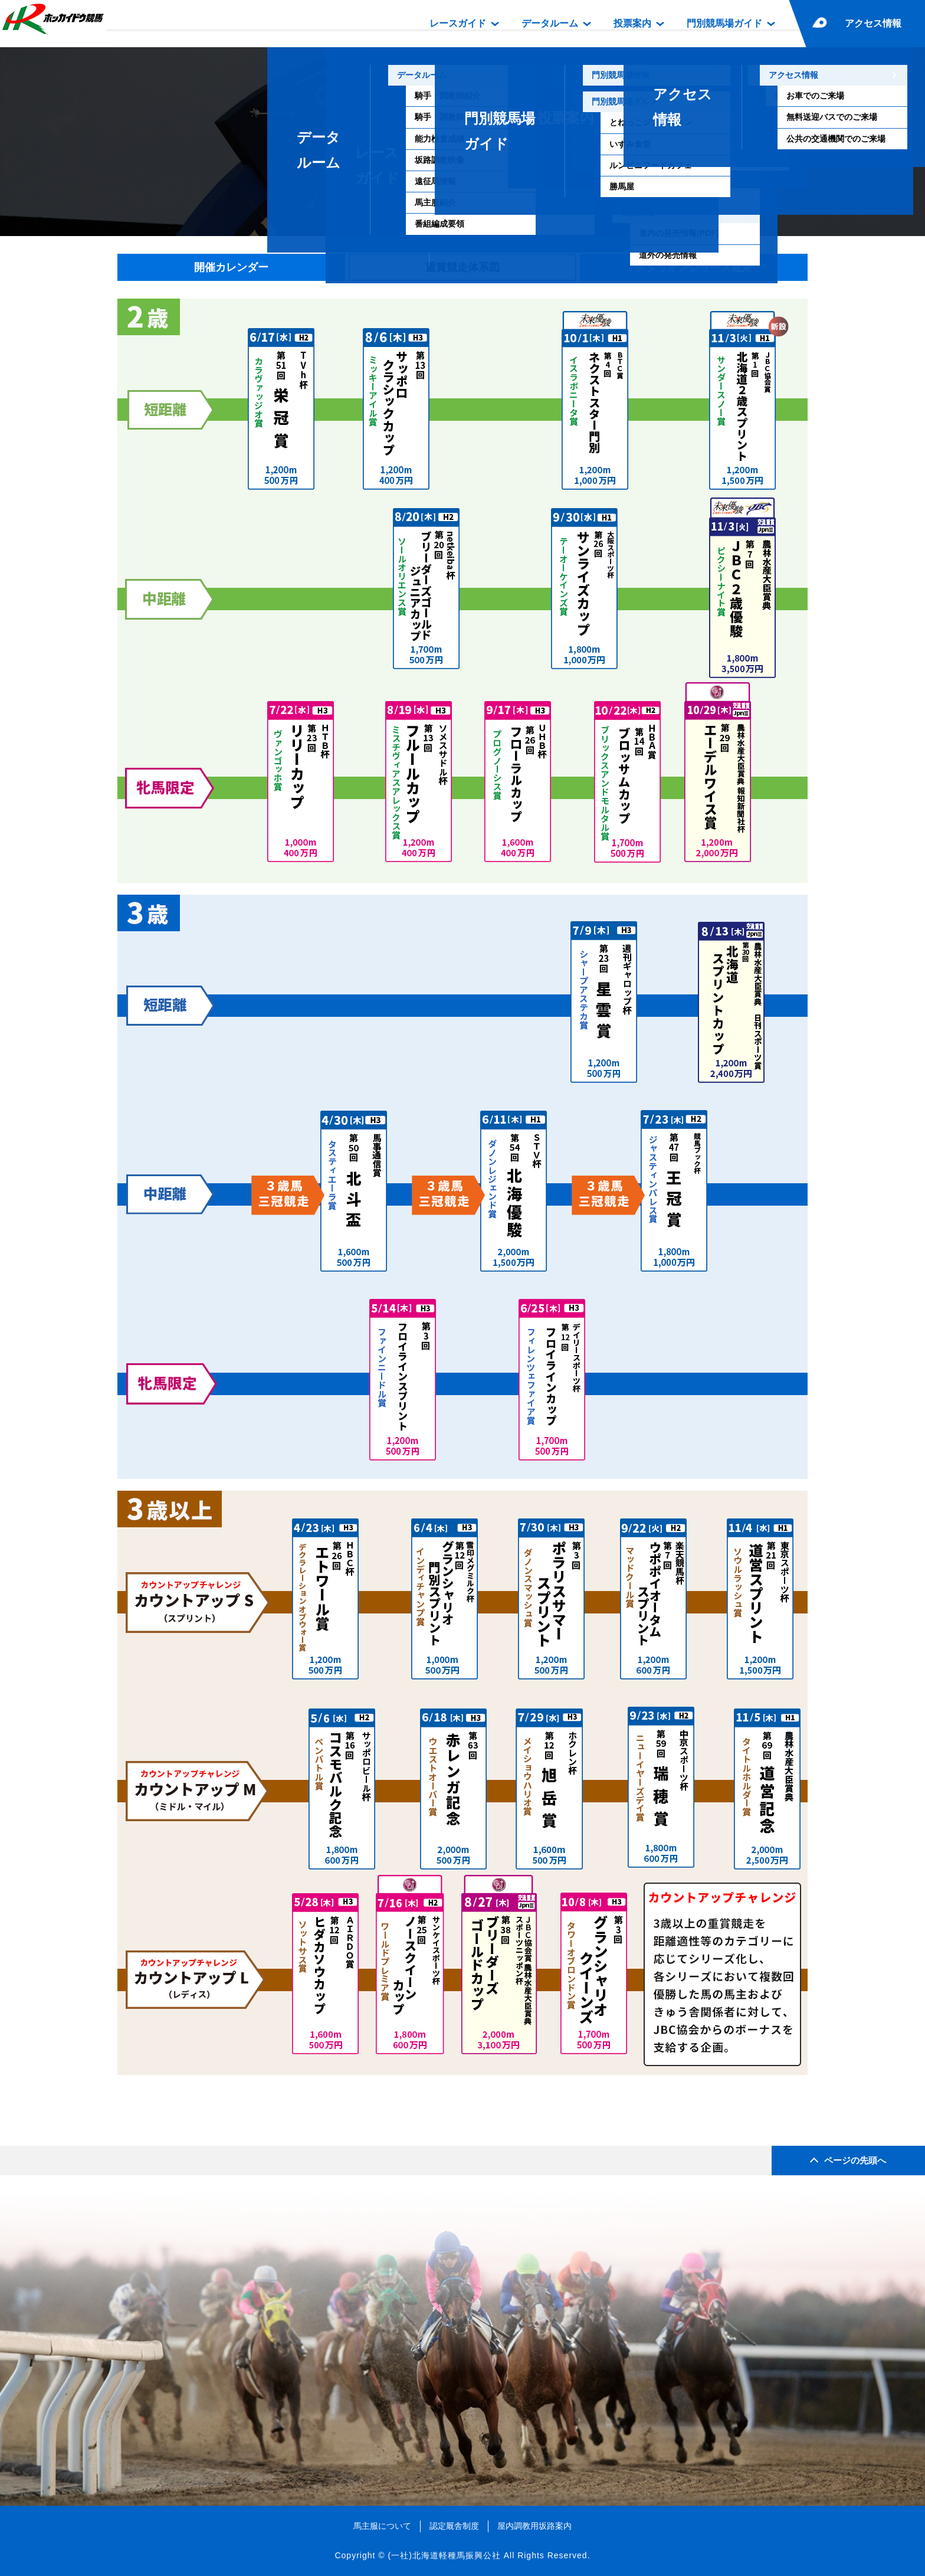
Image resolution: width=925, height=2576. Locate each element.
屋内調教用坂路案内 (534, 2526)
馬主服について (382, 2526)
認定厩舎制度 (454, 2526)
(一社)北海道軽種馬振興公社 (444, 2555)
